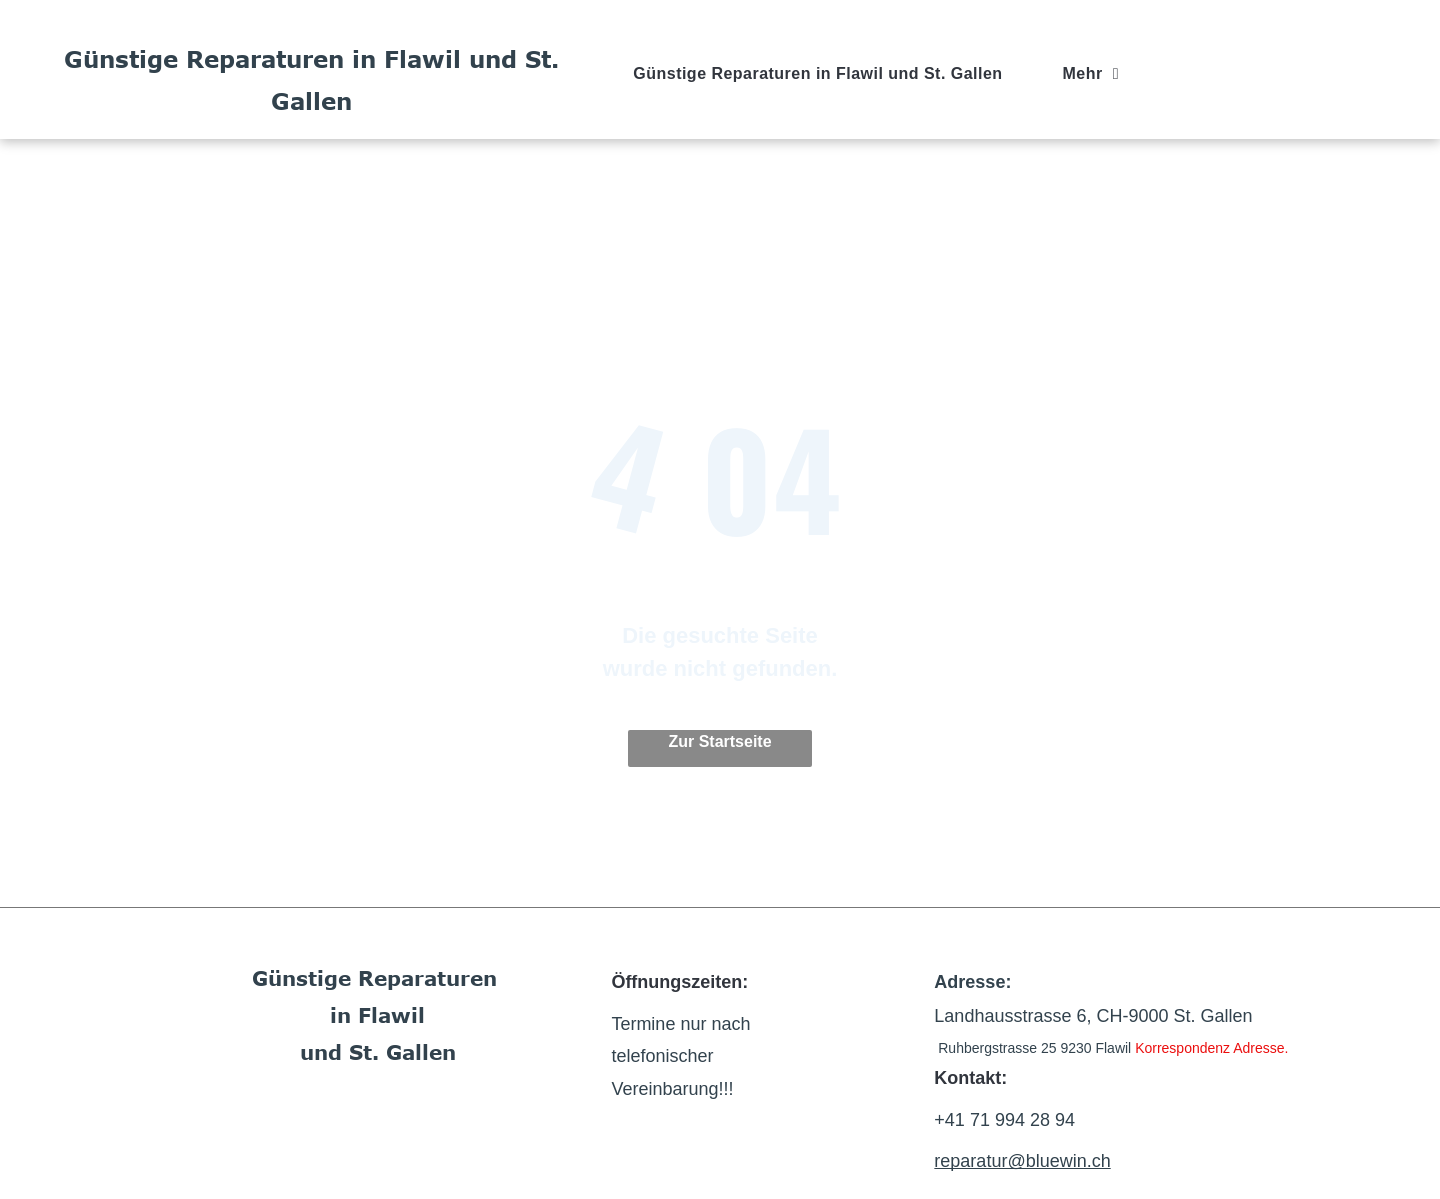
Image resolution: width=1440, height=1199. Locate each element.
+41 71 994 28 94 (1004, 1120)
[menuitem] (817, 73)
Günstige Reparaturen (374, 977)
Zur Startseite (719, 741)
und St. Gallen (378, 1051)
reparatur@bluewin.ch (1022, 1161)
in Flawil (377, 1014)
